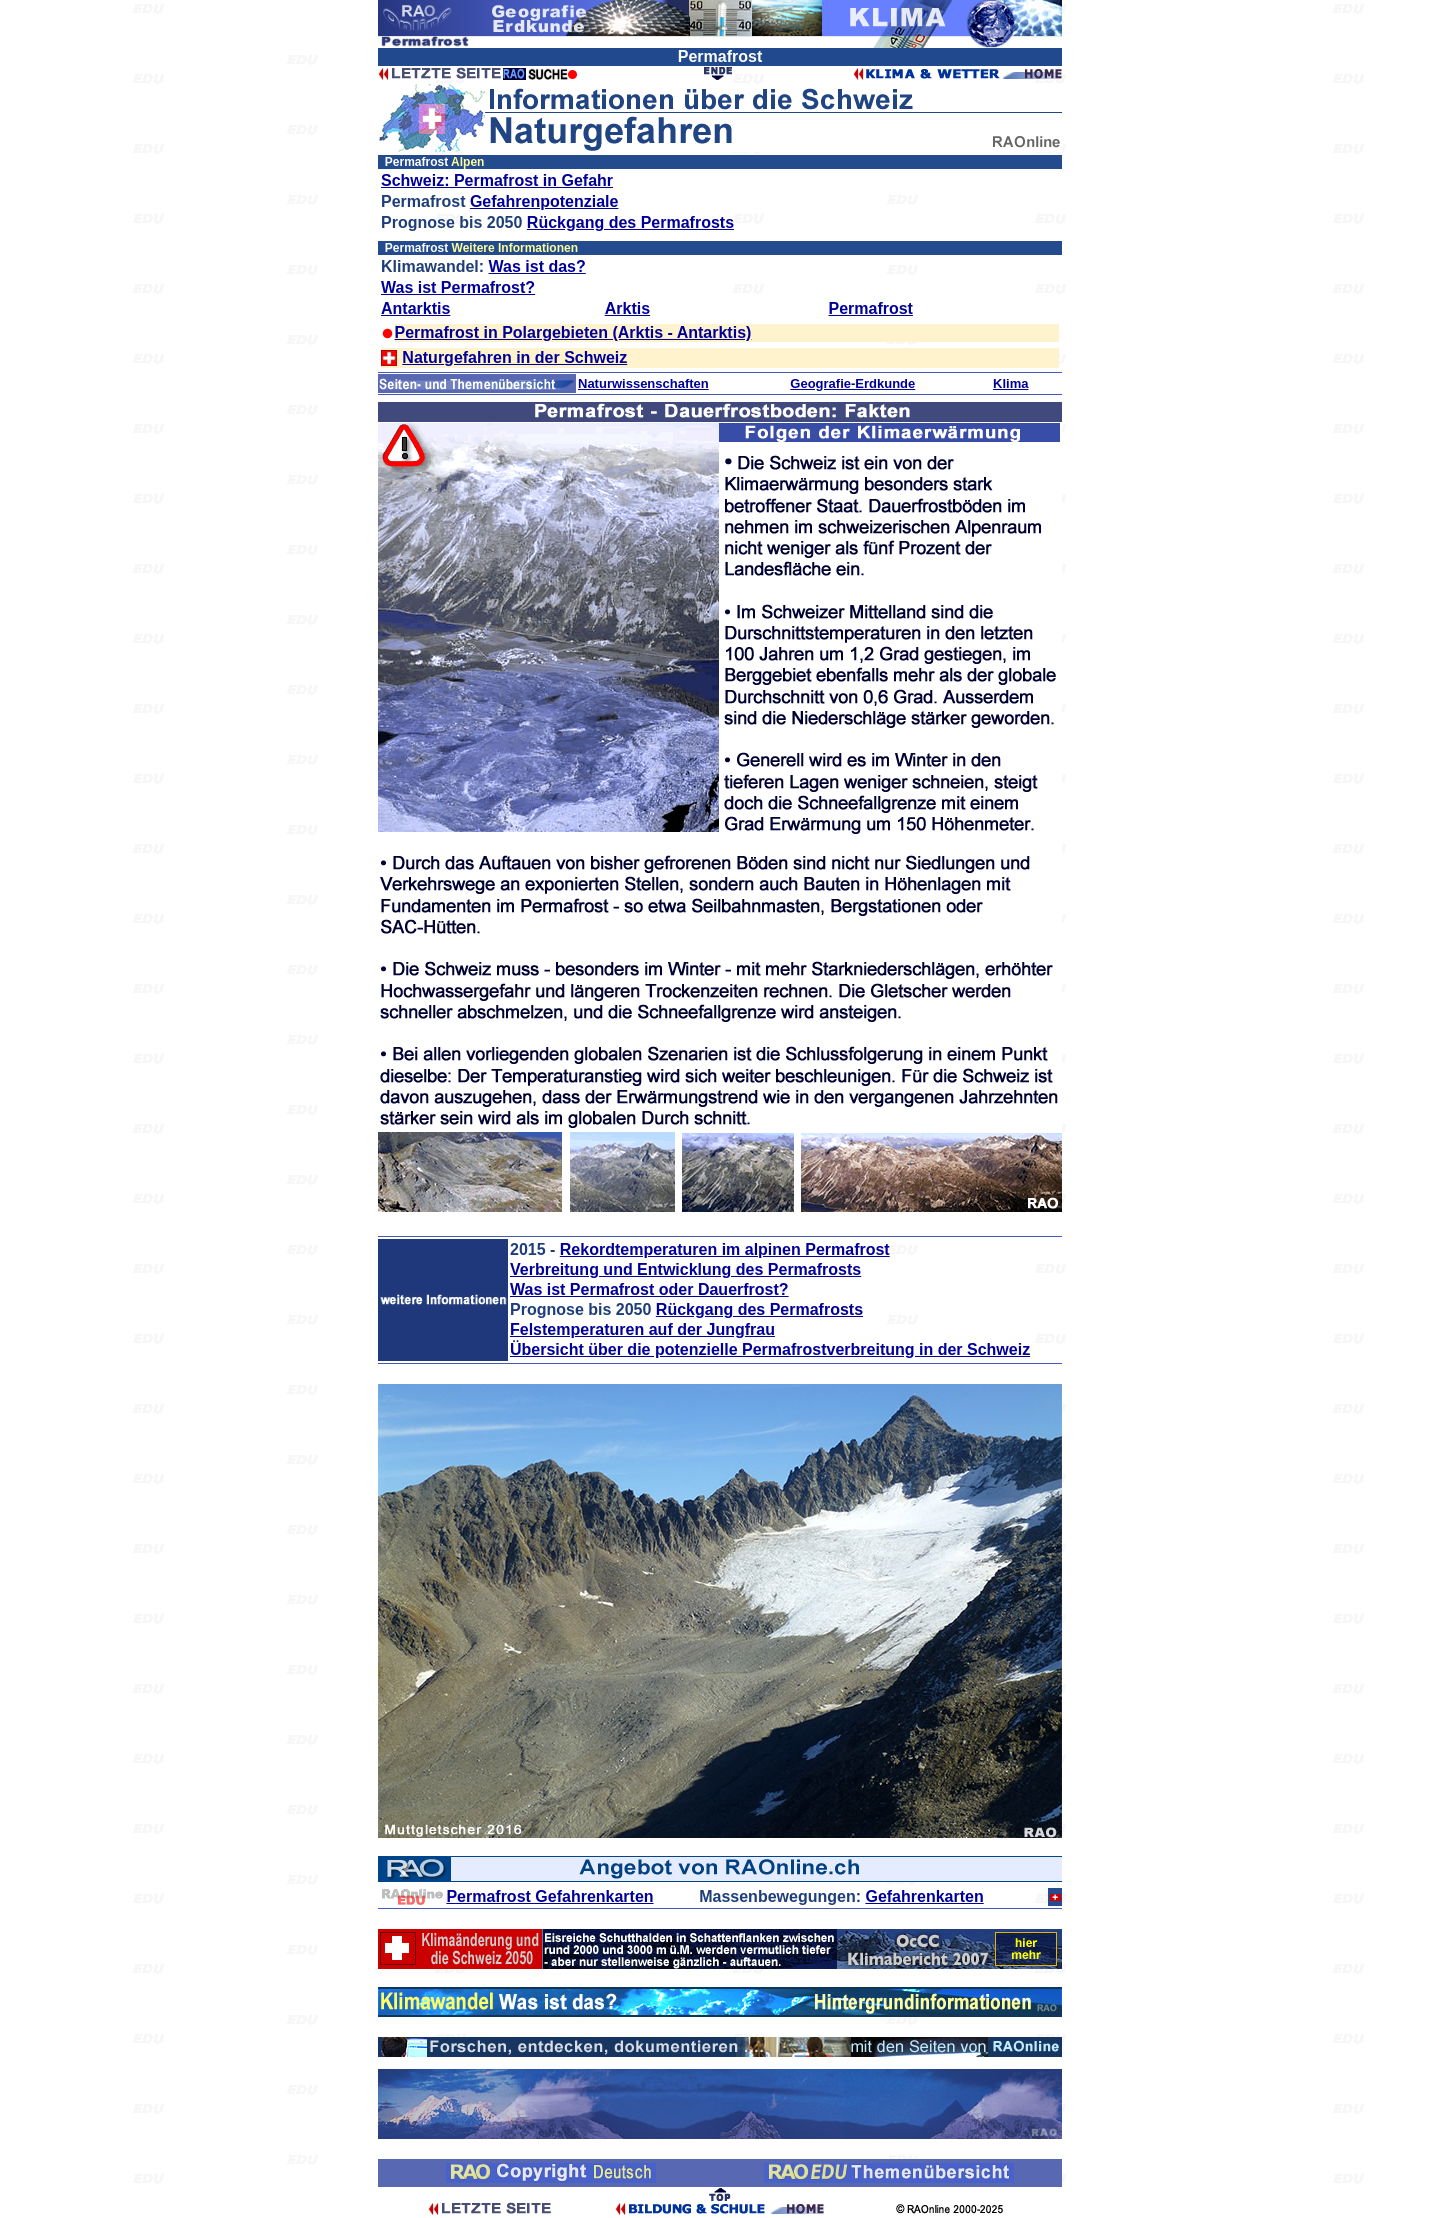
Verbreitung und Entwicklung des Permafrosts (685, 1269)
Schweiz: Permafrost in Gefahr (497, 180)
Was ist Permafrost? (458, 287)
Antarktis (415, 308)
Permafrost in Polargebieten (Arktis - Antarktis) (573, 332)
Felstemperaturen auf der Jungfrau (642, 1329)
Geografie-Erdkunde (852, 383)
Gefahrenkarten (924, 1896)
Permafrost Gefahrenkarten (549, 1896)
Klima (1010, 383)
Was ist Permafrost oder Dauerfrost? (649, 1289)
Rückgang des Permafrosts (630, 222)
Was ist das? (537, 266)
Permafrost (870, 308)
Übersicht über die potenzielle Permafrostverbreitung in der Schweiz (770, 1349)
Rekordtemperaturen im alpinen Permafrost (725, 1249)
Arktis (627, 308)
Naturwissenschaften (643, 383)
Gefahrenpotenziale (544, 201)
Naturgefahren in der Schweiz (514, 357)
